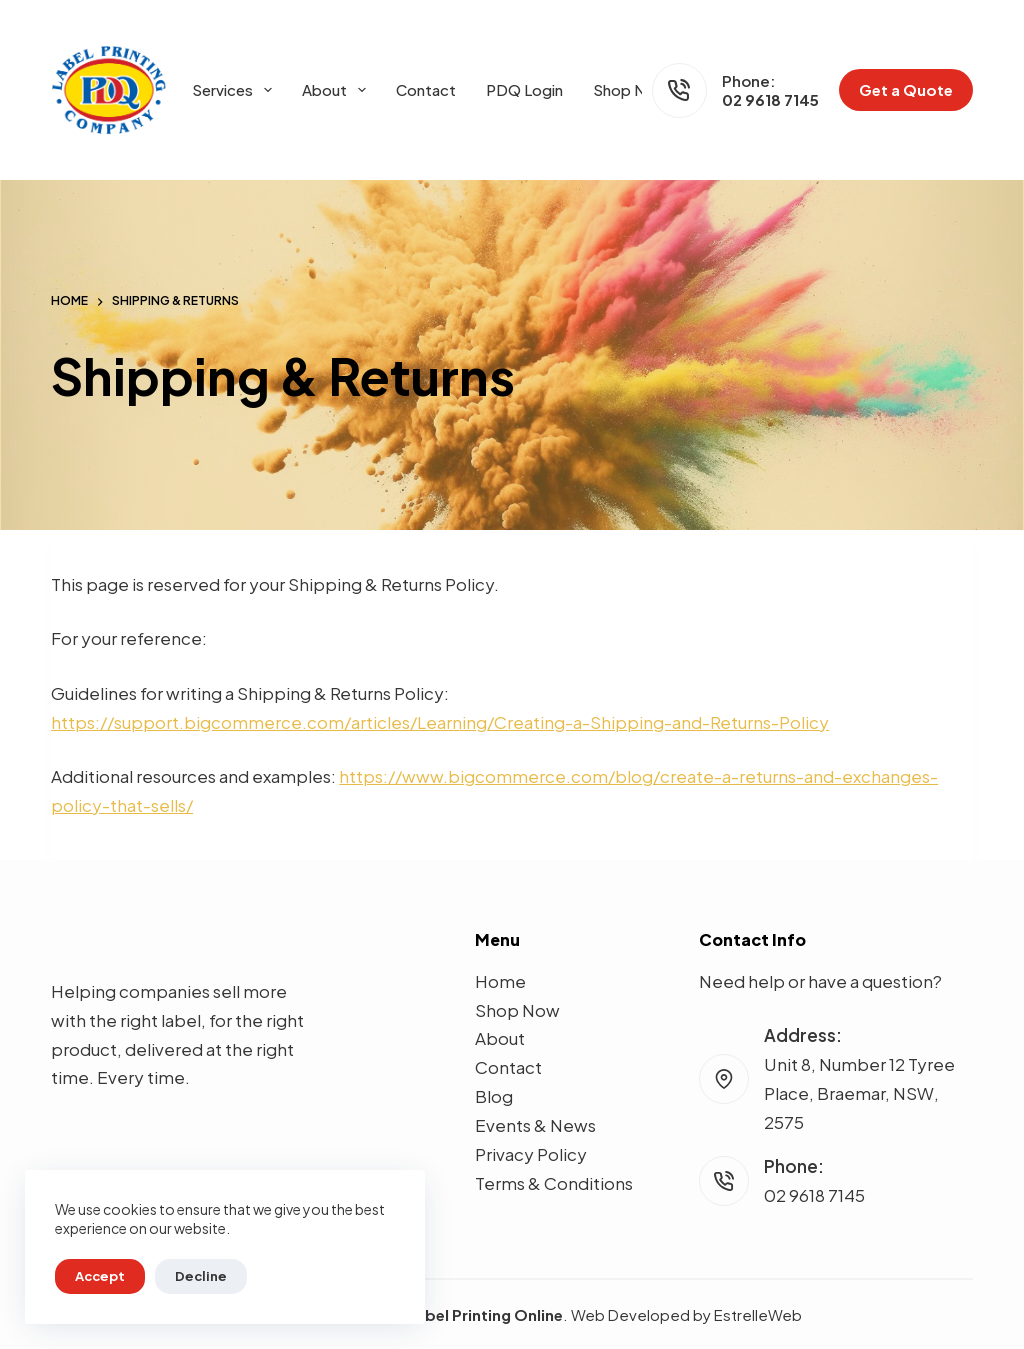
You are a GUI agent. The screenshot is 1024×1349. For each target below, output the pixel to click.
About (338, 90)
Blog (494, 1096)
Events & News (535, 1125)
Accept (100, 1276)
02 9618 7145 (770, 99)
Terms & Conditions (554, 1183)
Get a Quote (906, 89)
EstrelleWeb (758, 1314)
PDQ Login (524, 89)
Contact (426, 89)
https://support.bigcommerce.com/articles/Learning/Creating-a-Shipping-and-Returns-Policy (440, 722)
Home (500, 981)
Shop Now (630, 89)
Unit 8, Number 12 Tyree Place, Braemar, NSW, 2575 (859, 1093)
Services (236, 90)
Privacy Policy (531, 1154)
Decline (201, 1276)
